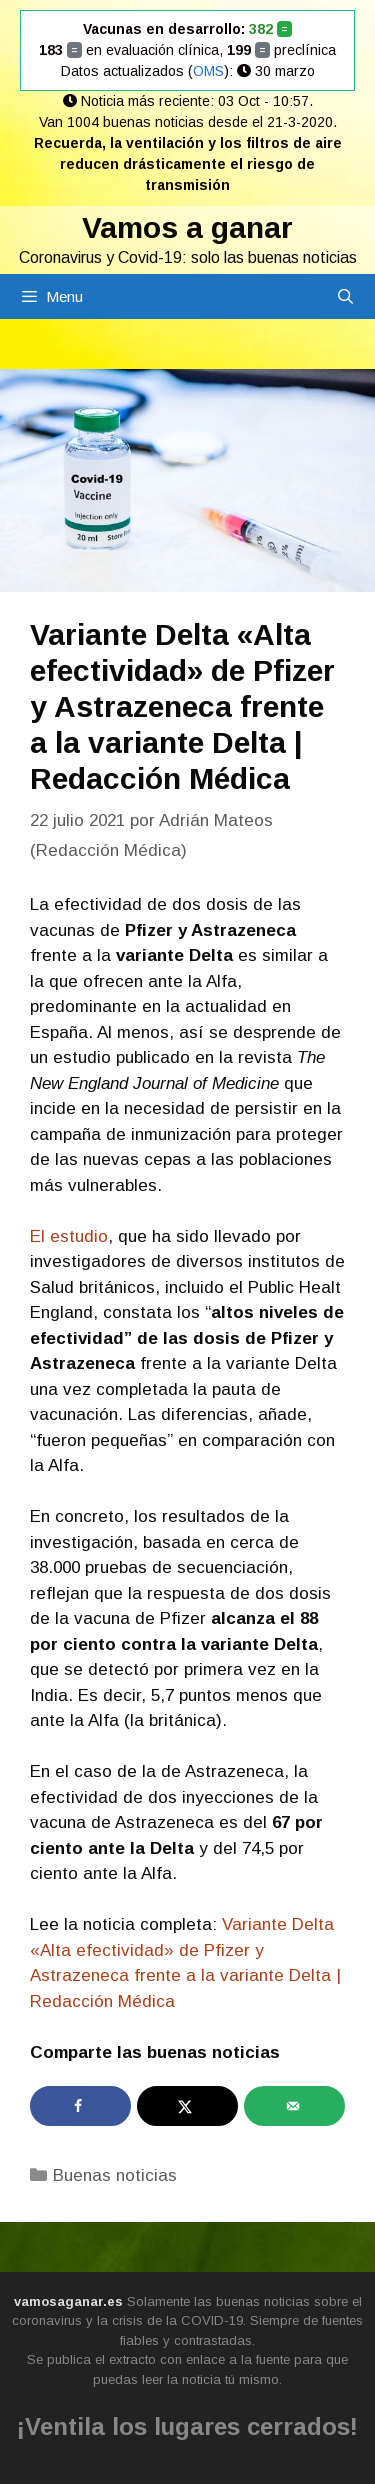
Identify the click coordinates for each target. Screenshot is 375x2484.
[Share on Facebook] (80, 2106)
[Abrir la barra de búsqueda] (345, 296)
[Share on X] (187, 2106)
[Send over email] (294, 2106)
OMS (208, 71)
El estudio (69, 1236)
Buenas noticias (115, 2175)
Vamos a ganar (187, 227)
